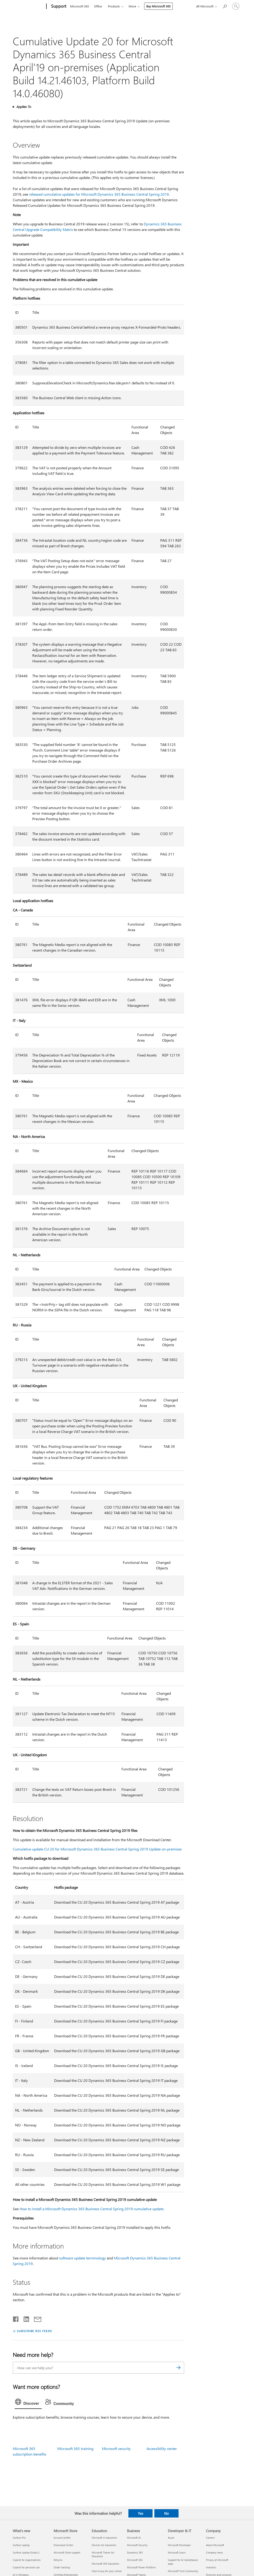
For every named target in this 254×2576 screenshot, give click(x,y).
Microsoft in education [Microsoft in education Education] (104, 2537)
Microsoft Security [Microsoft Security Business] (137, 2545)
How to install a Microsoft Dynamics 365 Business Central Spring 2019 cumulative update (91, 2208)
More (132, 6)
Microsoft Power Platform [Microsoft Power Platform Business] (141, 2567)
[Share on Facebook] (16, 2318)
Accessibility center (162, 2448)
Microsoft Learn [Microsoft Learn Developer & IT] (177, 2552)
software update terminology (83, 2257)
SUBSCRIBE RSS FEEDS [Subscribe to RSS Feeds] (34, 2331)
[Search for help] (224, 6)
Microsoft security (116, 2448)
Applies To (23, 106)
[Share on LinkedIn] (24, 2318)
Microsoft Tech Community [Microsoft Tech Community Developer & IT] (183, 2571)
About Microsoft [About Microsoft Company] (215, 2545)
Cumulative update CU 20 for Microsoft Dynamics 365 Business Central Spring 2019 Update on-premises (97, 1849)
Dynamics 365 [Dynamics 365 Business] (135, 2552)
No (166, 2513)
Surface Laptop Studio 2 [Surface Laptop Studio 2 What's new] (26, 2552)
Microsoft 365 (79, 6)
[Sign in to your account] (235, 6)
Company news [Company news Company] (214, 2552)
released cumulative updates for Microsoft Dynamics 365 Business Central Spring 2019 (99, 194)
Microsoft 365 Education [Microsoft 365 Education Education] (105, 2563)
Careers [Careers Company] (210, 2537)
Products (114, 6)
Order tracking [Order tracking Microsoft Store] (62, 2567)
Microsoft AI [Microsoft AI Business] (134, 2537)
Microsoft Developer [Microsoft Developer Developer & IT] (179, 2545)
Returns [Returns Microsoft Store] (58, 2560)
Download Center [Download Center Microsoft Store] (63, 2545)
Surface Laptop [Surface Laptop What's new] (21, 2545)
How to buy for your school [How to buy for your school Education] (107, 2571)
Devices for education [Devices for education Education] (104, 2545)
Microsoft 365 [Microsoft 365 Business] (135, 2560)
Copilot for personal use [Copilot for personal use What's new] (26, 2567)
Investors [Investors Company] (211, 2567)
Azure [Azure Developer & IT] (171, 2537)
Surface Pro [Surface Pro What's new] (19, 2537)
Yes (140, 2513)
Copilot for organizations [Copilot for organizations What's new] (27, 2560)
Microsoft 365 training (75, 2448)
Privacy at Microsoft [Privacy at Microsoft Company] (217, 2560)
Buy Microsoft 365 (158, 6)
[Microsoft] (29, 6)
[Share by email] (35, 2318)
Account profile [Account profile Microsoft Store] (62, 2537)
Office (98, 6)
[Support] (58, 6)
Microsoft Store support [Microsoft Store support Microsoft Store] (67, 2552)
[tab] (28, 2403)
